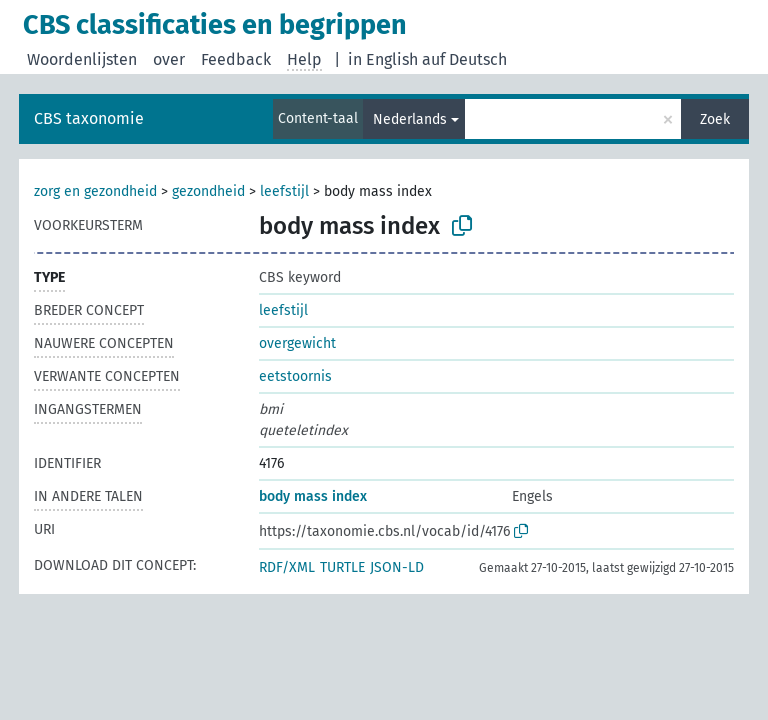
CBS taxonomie (89, 118)
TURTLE (342, 567)
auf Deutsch (464, 59)
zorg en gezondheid (95, 191)
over (169, 59)
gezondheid (208, 191)
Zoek (715, 119)
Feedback (236, 59)
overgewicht (297, 343)
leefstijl (284, 191)
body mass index (313, 496)
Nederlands (410, 119)
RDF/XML (287, 567)
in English (383, 59)
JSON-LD (397, 567)
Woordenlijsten (82, 59)
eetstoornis (295, 376)
